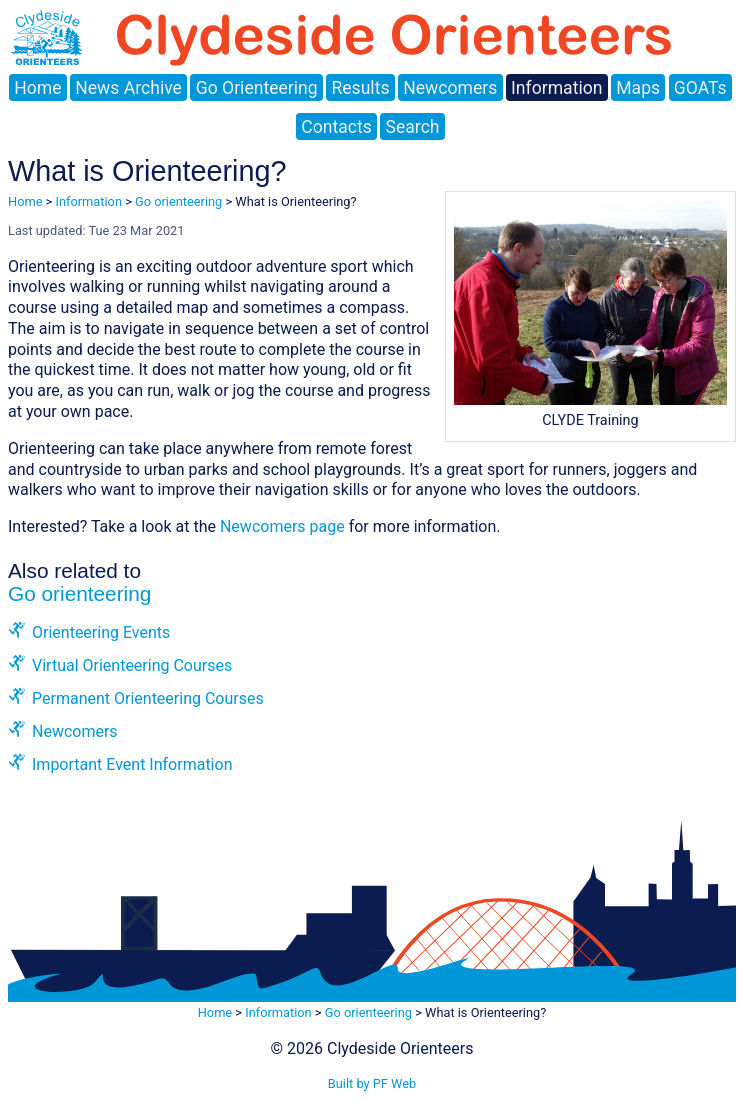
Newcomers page (282, 526)
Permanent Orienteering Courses (148, 698)
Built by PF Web (372, 1083)
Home (37, 88)
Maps (638, 88)
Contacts (336, 127)
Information (556, 88)
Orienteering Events (101, 632)
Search (413, 127)
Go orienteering (178, 201)
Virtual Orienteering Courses (132, 665)
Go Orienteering (257, 88)
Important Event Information (132, 764)
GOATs (700, 88)
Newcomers (450, 88)
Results (360, 88)
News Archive (128, 88)
